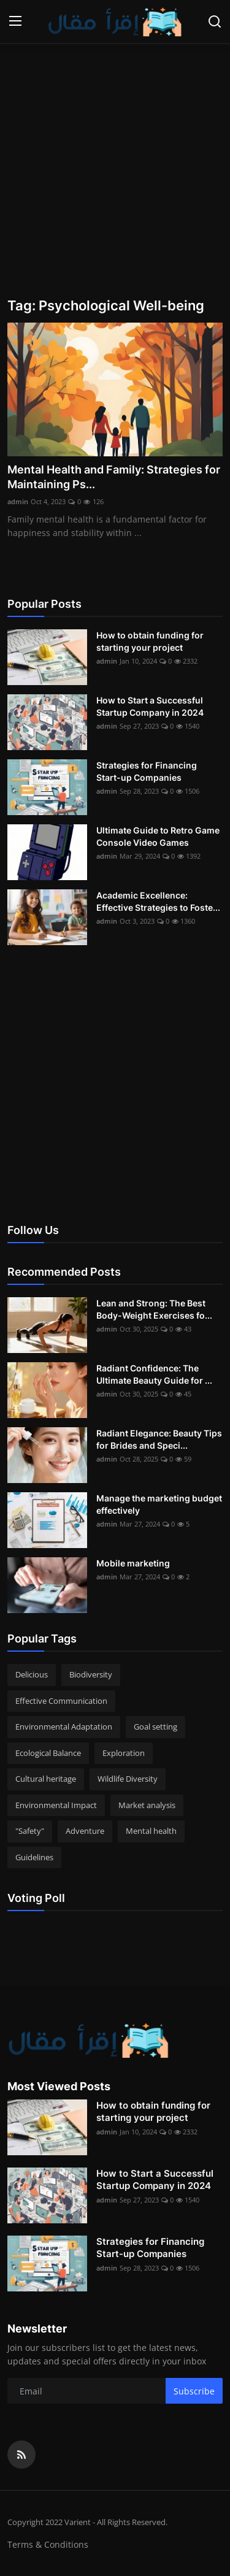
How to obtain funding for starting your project (150, 641)
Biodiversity (90, 1674)
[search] (214, 21)
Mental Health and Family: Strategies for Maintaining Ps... (113, 477)
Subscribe (194, 2391)
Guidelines (34, 1857)
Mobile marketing (133, 1563)
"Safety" (29, 1830)
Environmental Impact (56, 1805)
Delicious (31, 1674)
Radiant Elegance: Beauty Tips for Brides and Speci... (159, 1439)
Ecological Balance (48, 1752)
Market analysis (146, 1805)
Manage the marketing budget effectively (159, 1504)
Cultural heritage (45, 1778)
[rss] (21, 2454)
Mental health (151, 1830)
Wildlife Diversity (128, 1778)
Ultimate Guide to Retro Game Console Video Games (158, 836)
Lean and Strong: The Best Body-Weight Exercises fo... (154, 1309)
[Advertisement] (115, 167)
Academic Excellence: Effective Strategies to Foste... (158, 901)
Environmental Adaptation (63, 1726)
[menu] (15, 21)
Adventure (85, 1830)
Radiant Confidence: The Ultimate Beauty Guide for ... (154, 1374)
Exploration (123, 1752)
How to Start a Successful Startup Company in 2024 (150, 706)
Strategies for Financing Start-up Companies (146, 771)
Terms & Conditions (47, 2544)
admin (17, 501)
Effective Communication (61, 1700)
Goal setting (155, 1726)
